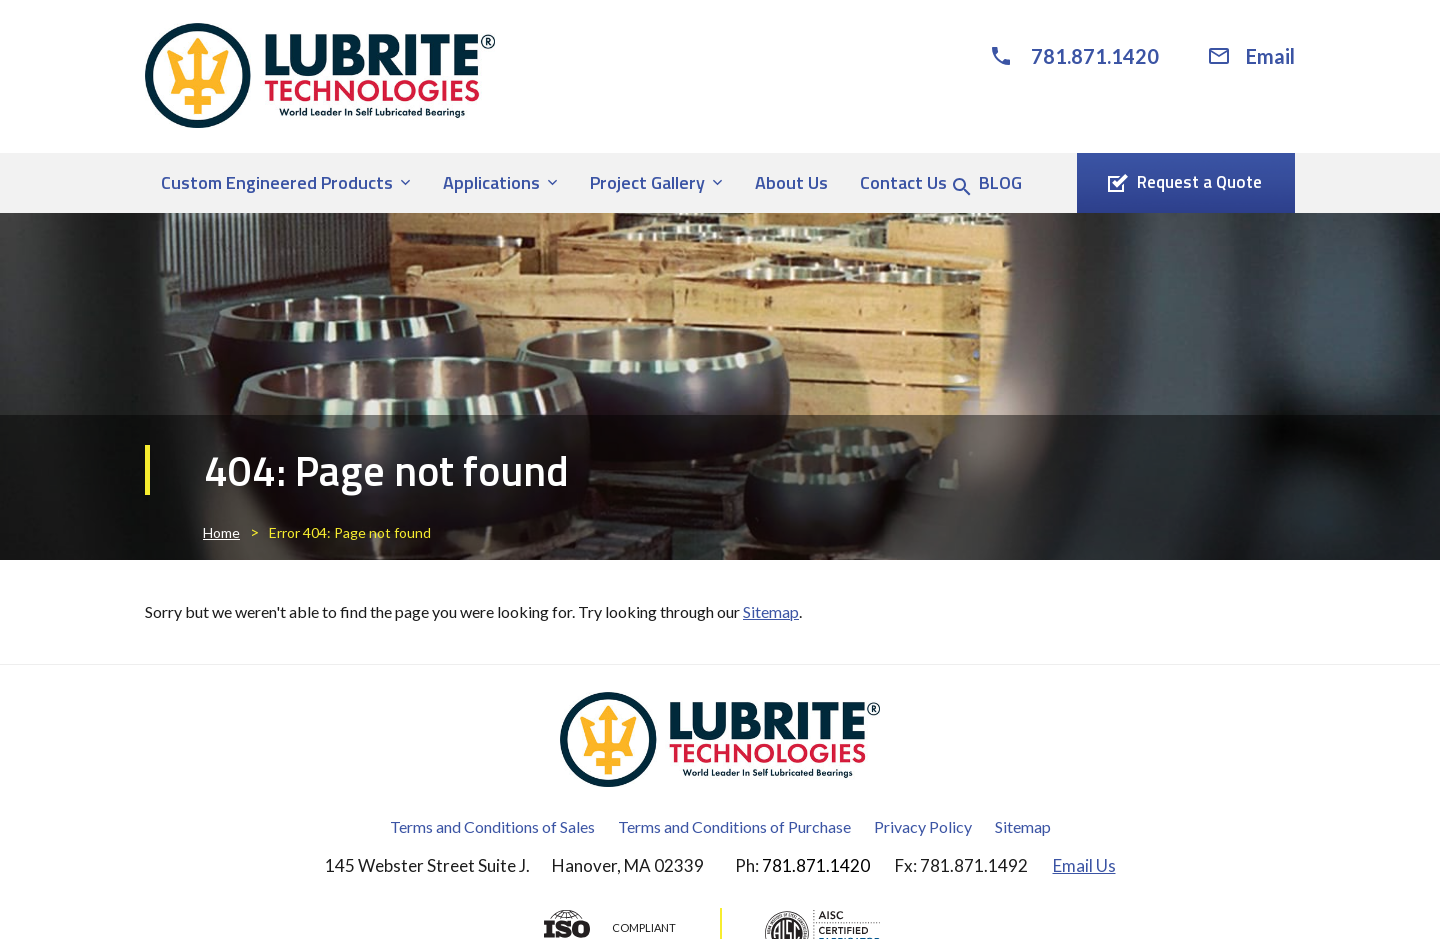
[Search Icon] (962, 187)
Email (1270, 56)
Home (221, 532)
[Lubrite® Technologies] (320, 75)
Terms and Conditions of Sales (492, 826)
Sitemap (771, 611)
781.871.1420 (1095, 56)
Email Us (1084, 865)
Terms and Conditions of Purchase (734, 826)
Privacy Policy (923, 826)
